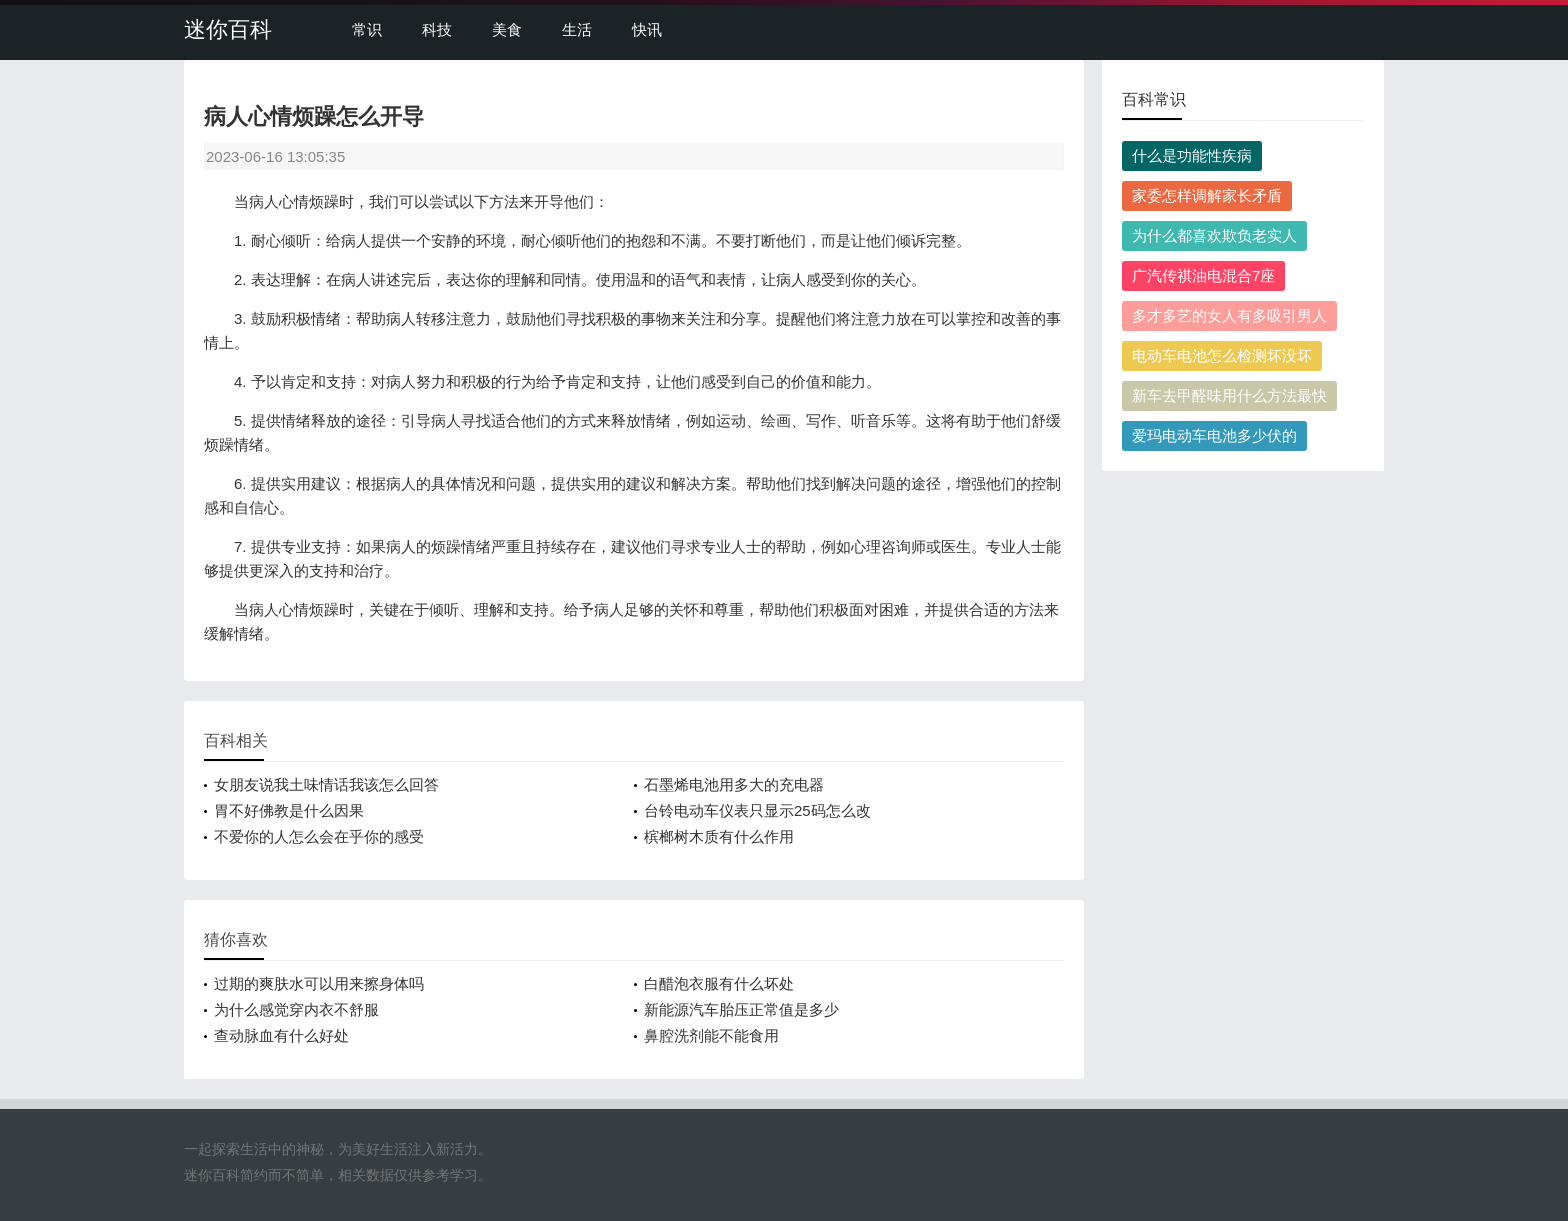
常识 (367, 29)
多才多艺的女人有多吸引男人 (1229, 315)
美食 (507, 29)
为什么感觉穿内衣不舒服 (296, 1009)
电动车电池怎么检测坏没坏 (1222, 355)
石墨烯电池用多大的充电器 (734, 784)
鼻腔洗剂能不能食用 (711, 1035)
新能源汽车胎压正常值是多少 (741, 1009)
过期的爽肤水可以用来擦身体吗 (319, 983)
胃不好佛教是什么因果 (289, 810)
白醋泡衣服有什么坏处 (719, 983)
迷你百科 (228, 29)
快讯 (647, 29)
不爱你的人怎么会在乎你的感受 (319, 836)
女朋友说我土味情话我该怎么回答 (326, 784)
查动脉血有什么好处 (281, 1035)
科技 (437, 29)
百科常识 (1154, 99)
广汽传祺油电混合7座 (1203, 275)
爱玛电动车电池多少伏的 (1214, 435)
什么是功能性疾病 (1192, 155)
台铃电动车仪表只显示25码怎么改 (757, 810)
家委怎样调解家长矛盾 (1207, 195)
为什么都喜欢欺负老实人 (1214, 235)
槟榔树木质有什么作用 (719, 836)
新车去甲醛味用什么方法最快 (1229, 395)
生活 (577, 29)
